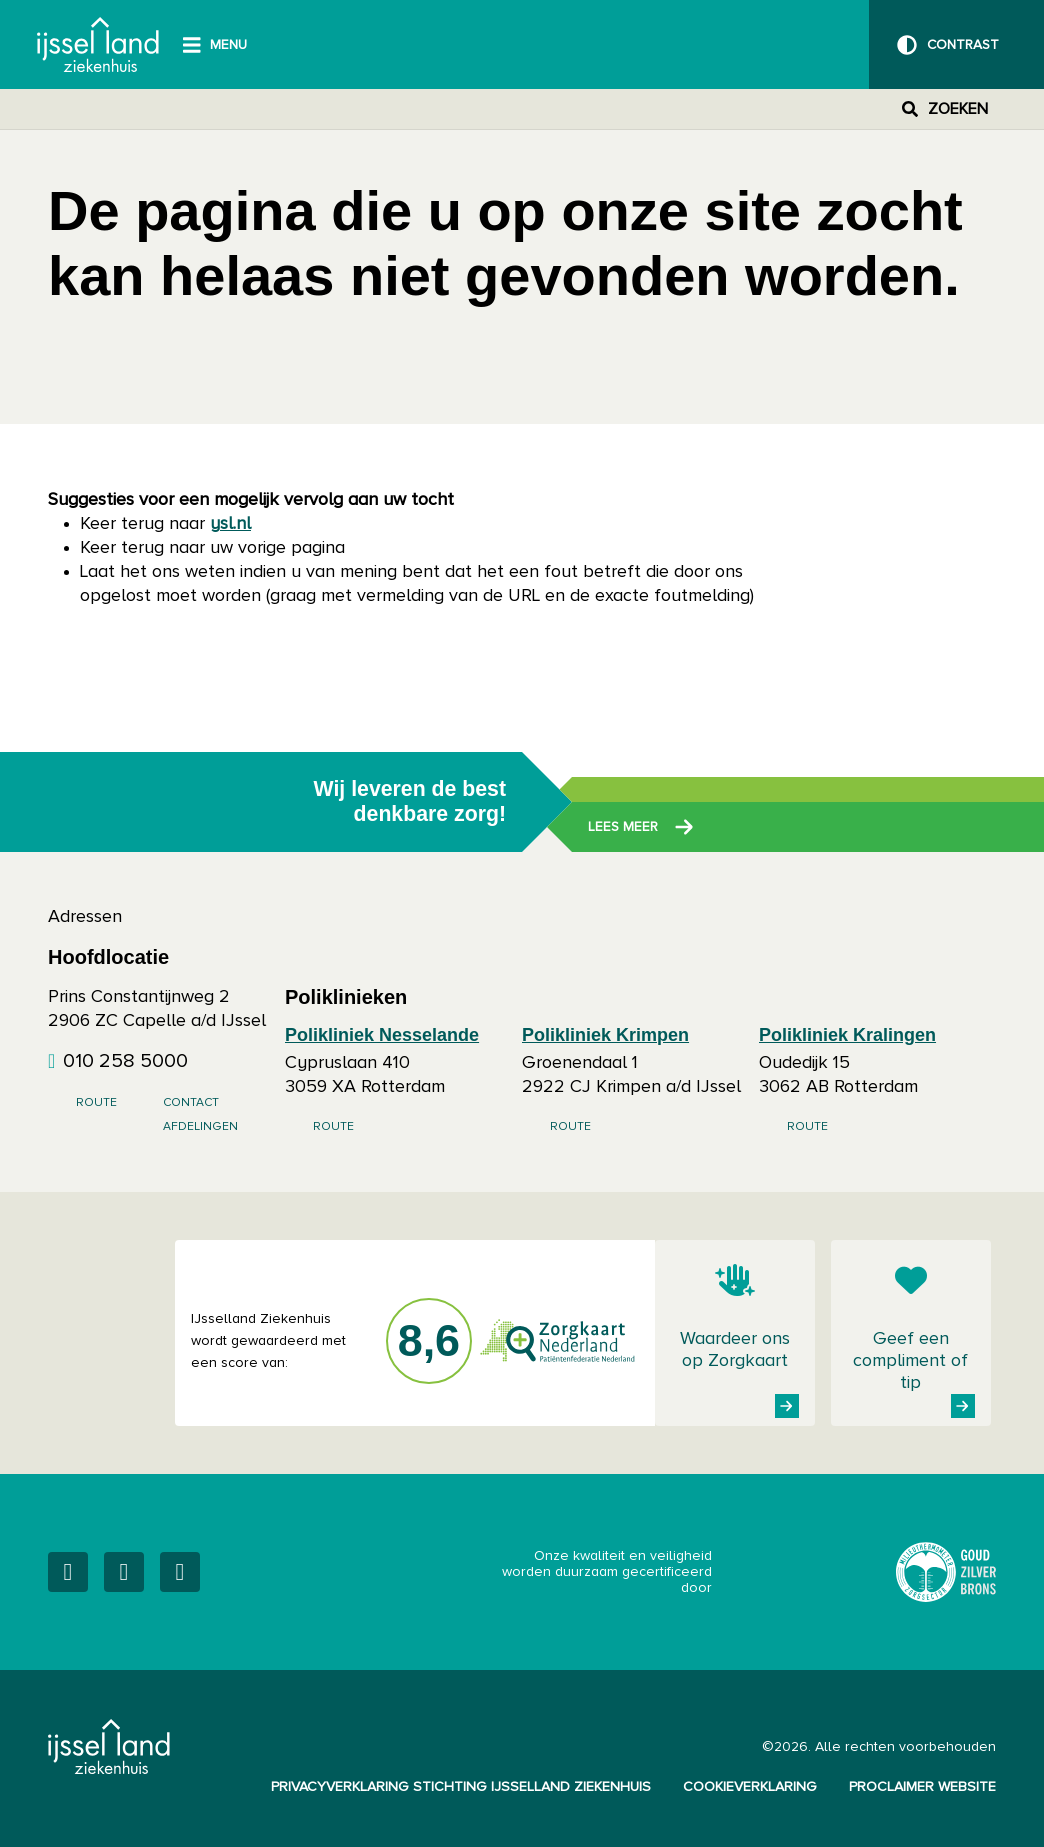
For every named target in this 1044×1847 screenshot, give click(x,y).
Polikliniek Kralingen (847, 1035)
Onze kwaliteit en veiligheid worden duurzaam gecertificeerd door (683, 1572)
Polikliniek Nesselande (382, 1035)
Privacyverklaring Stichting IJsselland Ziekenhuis (461, 1787)
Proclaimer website (922, 1787)
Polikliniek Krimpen (605, 1035)
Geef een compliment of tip (910, 1361)
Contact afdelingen (200, 1115)
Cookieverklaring (750, 1787)
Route (96, 1103)
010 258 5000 (125, 1061)
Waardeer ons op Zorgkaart (735, 1350)
